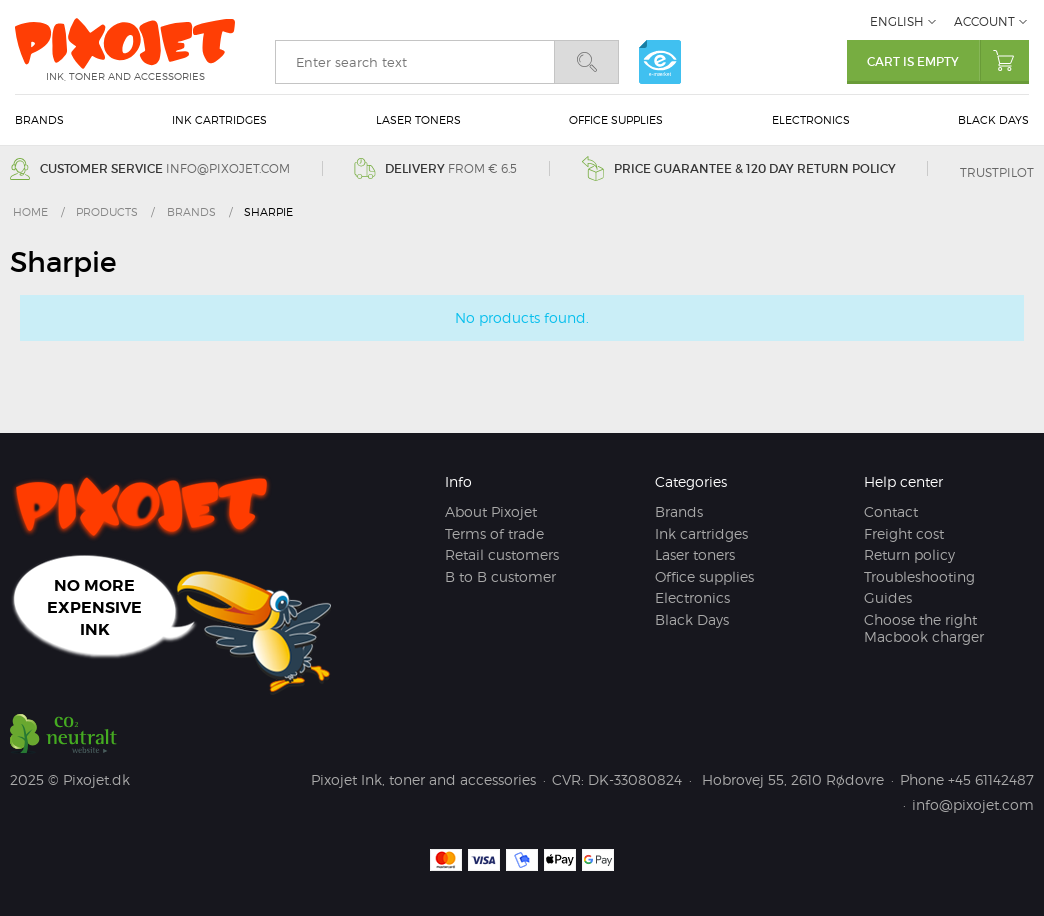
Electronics (811, 120)
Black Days (993, 120)
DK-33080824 (635, 779)
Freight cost (904, 533)
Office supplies (616, 120)
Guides (888, 597)
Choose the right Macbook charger (924, 628)
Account (984, 21)
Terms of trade (494, 533)
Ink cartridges (219, 120)
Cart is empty (948, 60)
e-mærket (660, 62)
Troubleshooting (919, 576)
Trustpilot (997, 172)
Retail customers (502, 554)
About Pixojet (491, 511)
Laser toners (418, 120)
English (897, 21)
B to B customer (500, 576)
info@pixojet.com (226, 168)
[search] (414, 62)
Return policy (909, 554)
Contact (891, 511)
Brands (39, 120)
